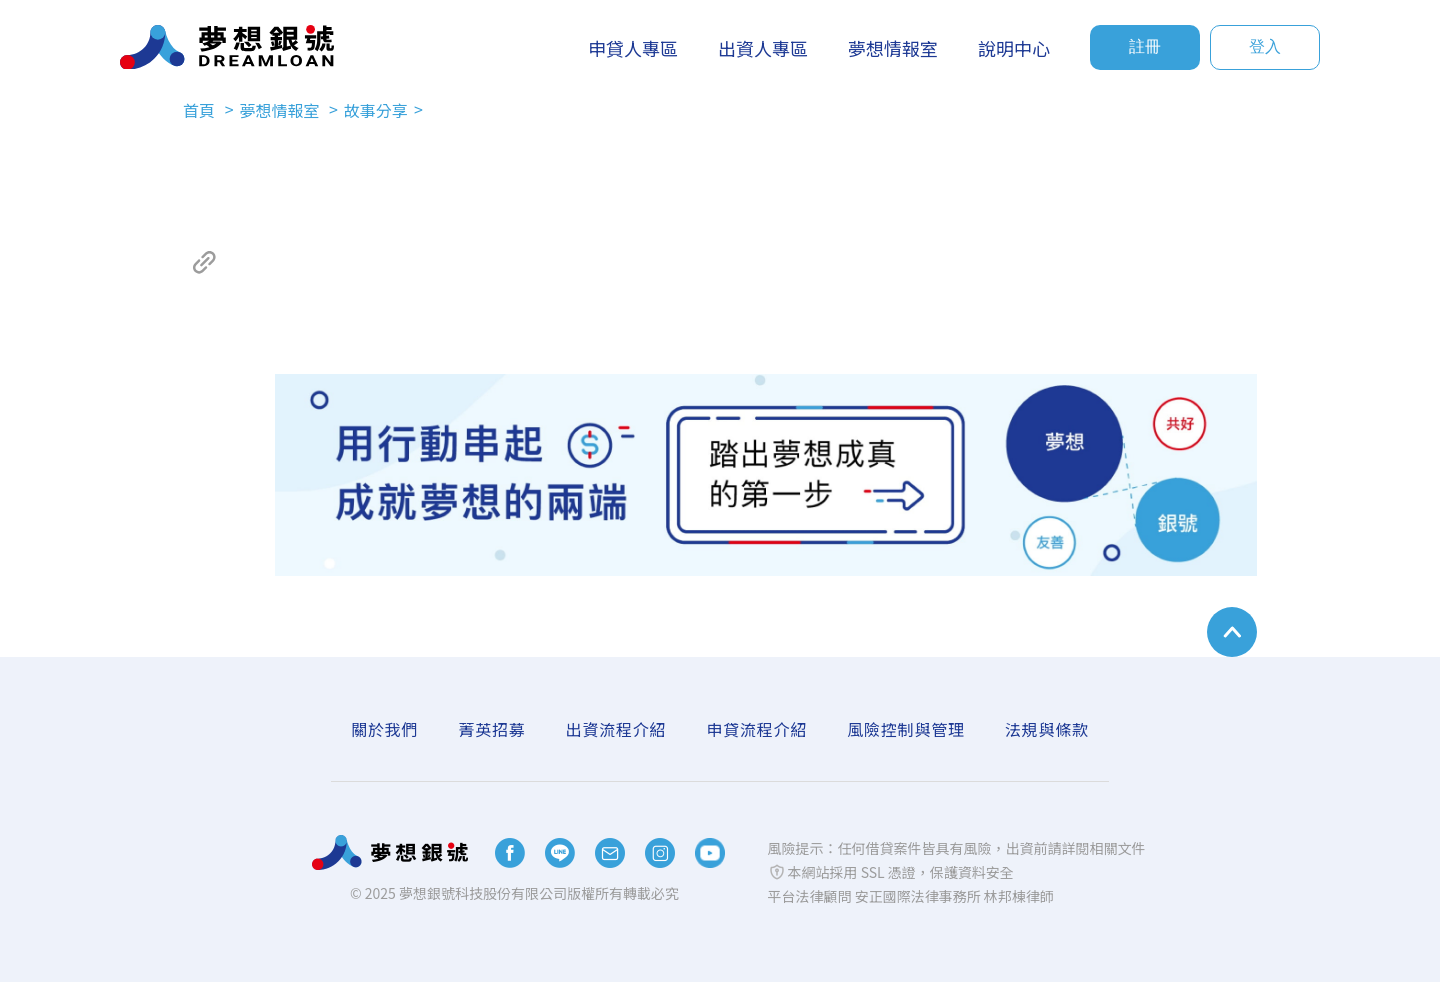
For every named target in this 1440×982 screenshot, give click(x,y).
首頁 (201, 110)
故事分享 (376, 110)
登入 (1265, 46)
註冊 (1145, 46)
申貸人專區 (633, 48)
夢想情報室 (281, 110)
